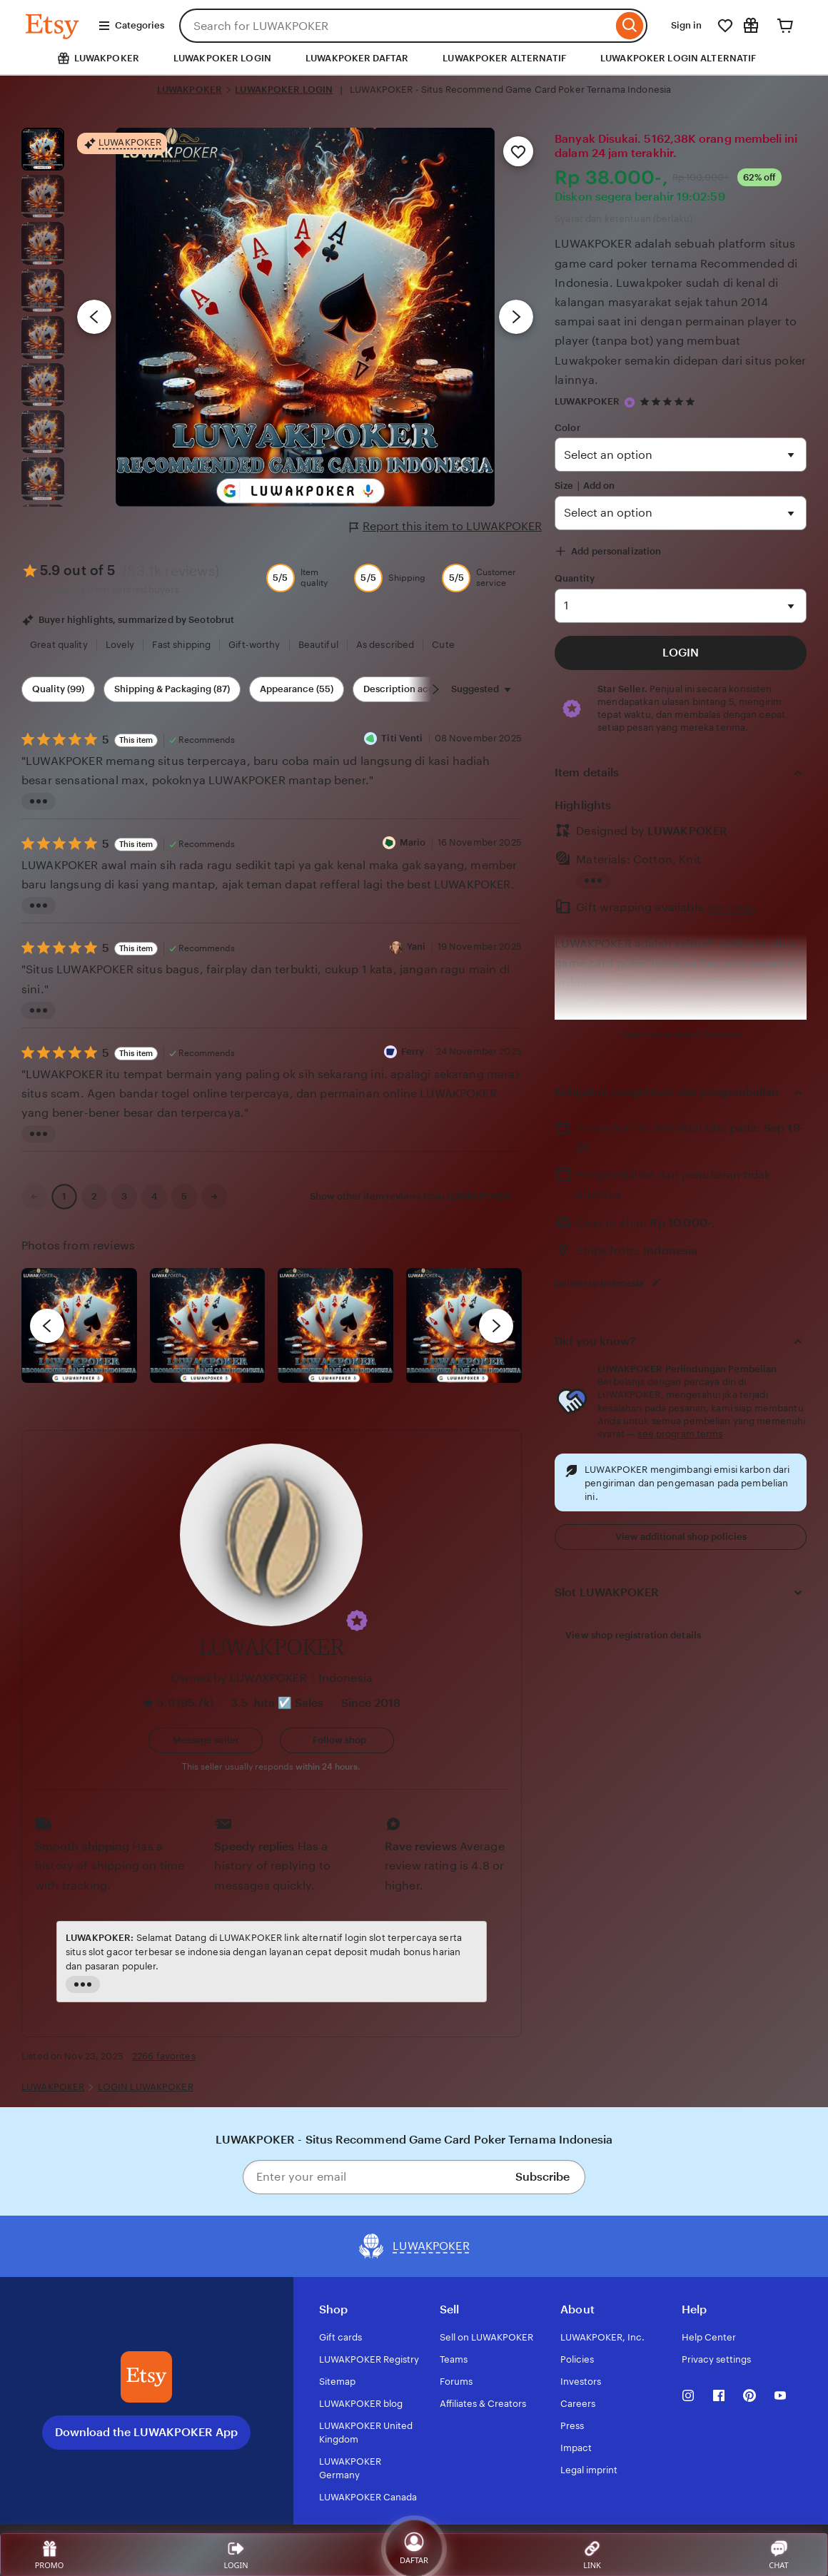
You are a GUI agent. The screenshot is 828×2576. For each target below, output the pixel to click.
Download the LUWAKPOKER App (146, 2432)
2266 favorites (164, 2056)
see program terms (679, 1434)
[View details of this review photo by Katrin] (464, 1326)
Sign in (686, 25)
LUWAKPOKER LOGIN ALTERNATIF (678, 58)
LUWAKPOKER (189, 89)
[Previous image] (94, 317)
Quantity (575, 578)
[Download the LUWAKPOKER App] (146, 2377)
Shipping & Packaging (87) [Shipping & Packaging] (172, 689)
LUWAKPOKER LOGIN (222, 58)
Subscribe (542, 2177)
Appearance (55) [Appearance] (296, 689)
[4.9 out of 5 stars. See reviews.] (669, 402)
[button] (357, 1620)
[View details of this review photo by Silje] (335, 1326)
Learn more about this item (681, 1034)
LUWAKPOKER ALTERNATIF (504, 58)
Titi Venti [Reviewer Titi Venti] (402, 738)
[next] (496, 1326)
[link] (34, 1197)
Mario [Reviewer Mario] (413, 842)
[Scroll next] (435, 689)
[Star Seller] (629, 402)
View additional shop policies (681, 1536)
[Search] (629, 26)
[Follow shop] (337, 1740)
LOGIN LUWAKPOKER (145, 2086)
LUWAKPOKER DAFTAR (357, 58)
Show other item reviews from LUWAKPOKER (410, 1196)
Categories (131, 25)
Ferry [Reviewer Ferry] (413, 1051)
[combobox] (395, 26)
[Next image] (516, 317)
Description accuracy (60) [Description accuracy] (421, 689)
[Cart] (785, 26)
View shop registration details (633, 1635)
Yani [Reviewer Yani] (416, 946)
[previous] (47, 1326)
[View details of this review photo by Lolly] (79, 1326)
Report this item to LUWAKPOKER (446, 526)
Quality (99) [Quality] (58, 689)
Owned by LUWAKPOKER (239, 1678)
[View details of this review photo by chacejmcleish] (208, 1326)
